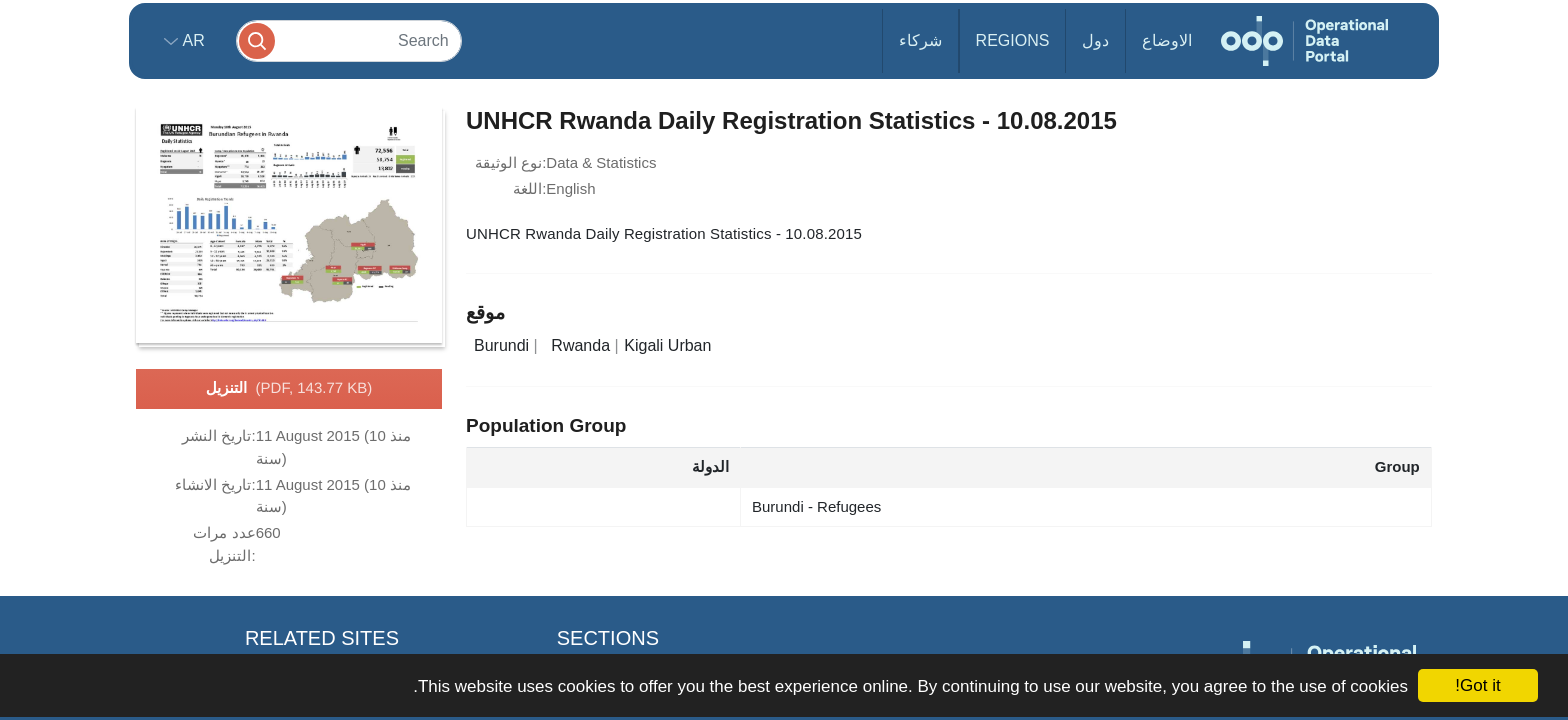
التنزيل (289, 389)
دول (1095, 40)
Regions (1013, 40)
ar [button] (191, 40)
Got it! (1477, 685)
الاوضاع (1167, 40)
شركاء (920, 40)
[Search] (349, 40)
